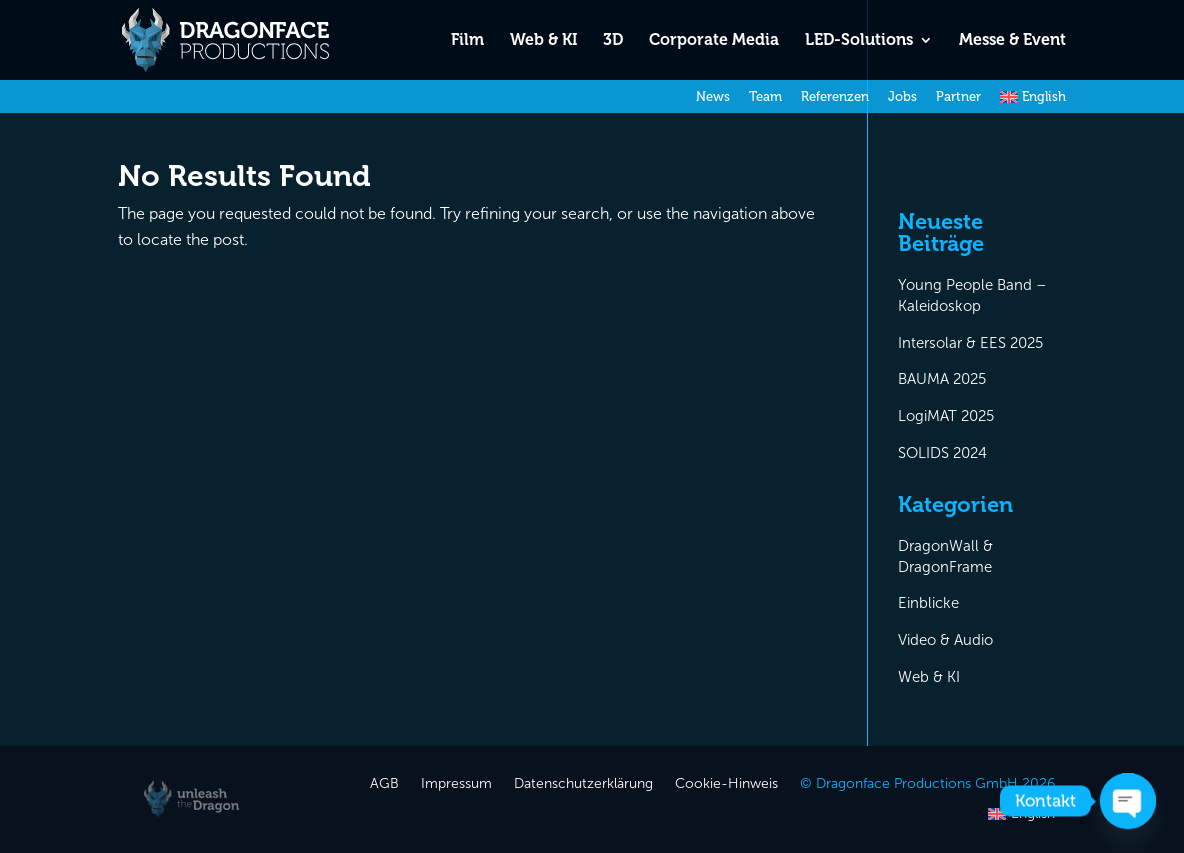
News (713, 97)
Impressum (456, 784)
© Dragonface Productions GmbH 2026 (927, 784)
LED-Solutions (859, 41)
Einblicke (928, 603)
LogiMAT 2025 (946, 416)
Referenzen (835, 97)
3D (613, 41)
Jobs (902, 97)
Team (765, 97)
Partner (958, 97)
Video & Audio (945, 640)
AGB (384, 784)
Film (467, 41)
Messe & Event (1012, 41)
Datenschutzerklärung (583, 784)
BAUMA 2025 (942, 379)
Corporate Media (714, 41)
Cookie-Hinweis (726, 784)
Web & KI (543, 41)
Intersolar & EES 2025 (970, 343)
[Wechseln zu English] (1033, 101)
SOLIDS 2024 (942, 453)
